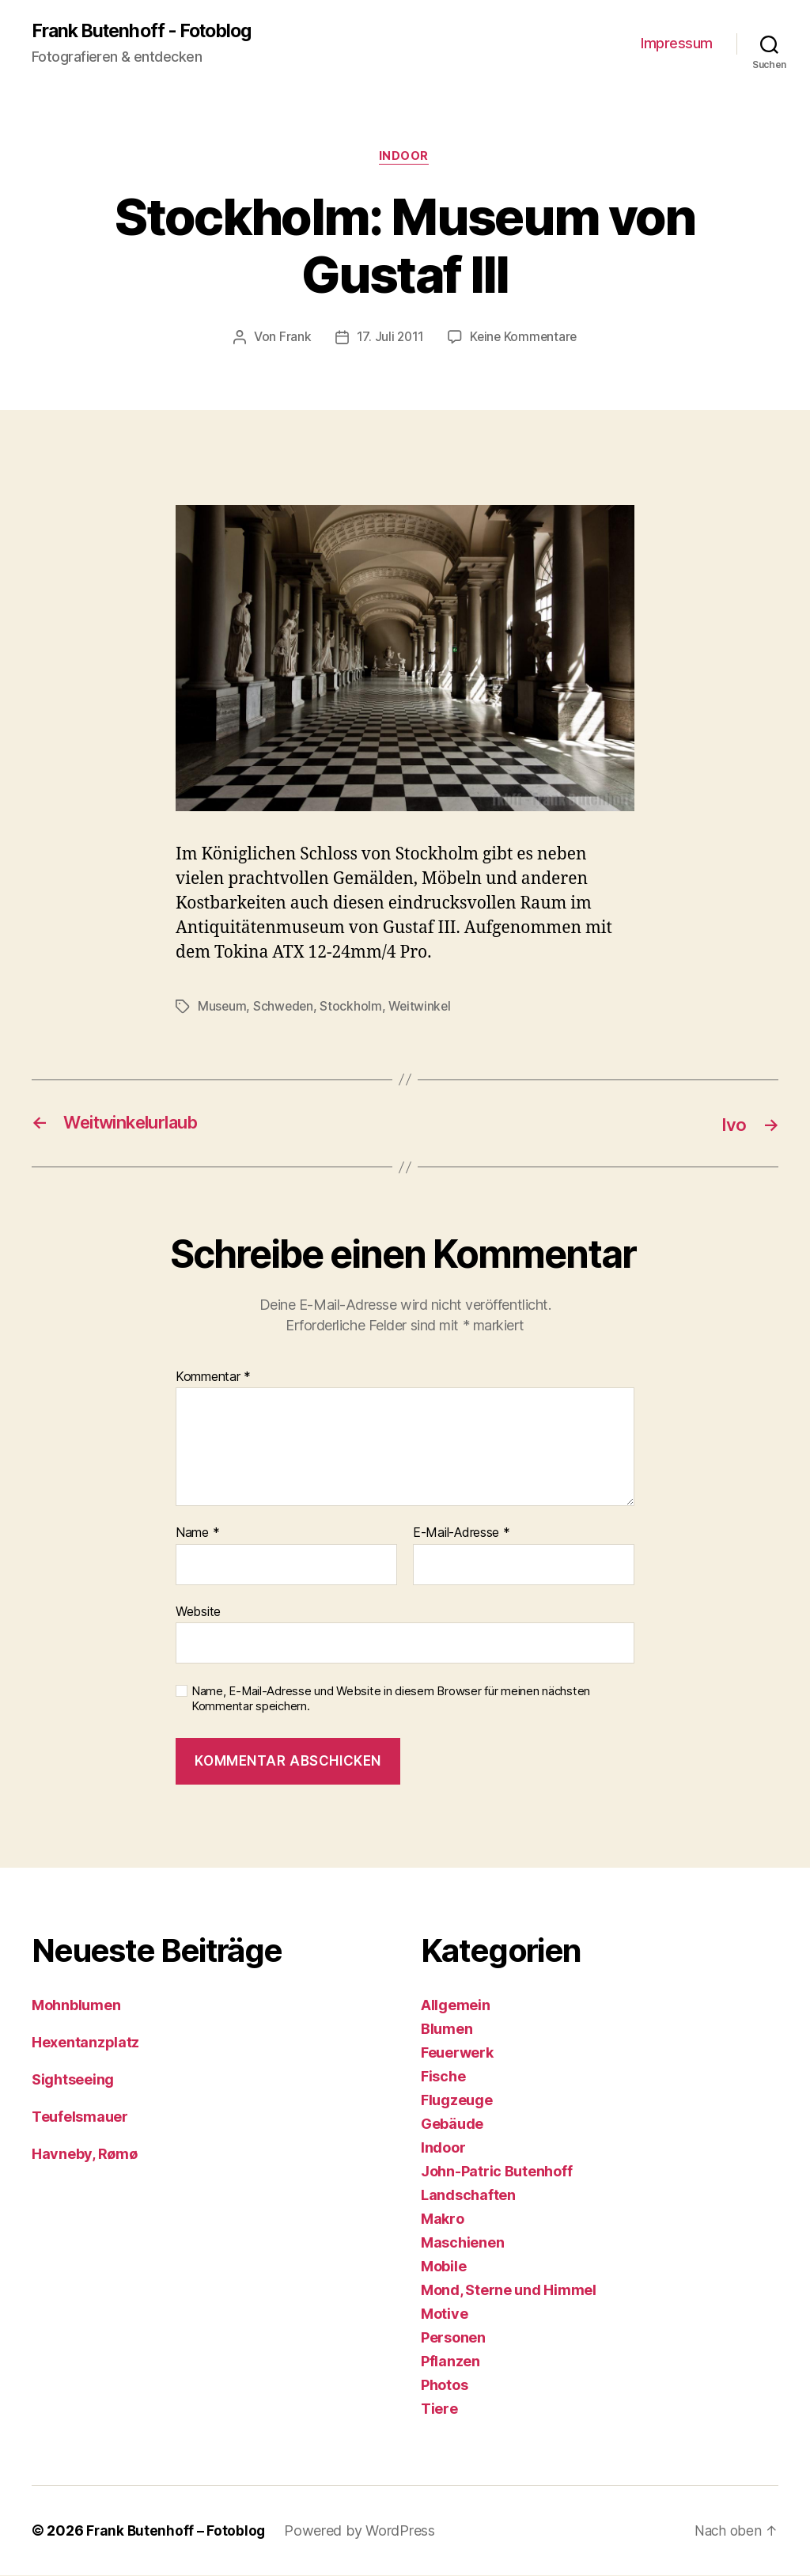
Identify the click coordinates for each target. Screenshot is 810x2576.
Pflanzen (450, 2362)
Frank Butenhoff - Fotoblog (148, 31)
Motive (444, 2314)
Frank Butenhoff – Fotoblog (176, 2531)
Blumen (446, 2029)
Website (198, 1613)
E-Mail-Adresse (461, 1534)
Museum (222, 1008)
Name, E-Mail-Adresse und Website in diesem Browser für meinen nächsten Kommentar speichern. (390, 1700)
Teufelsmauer (80, 2117)
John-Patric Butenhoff (496, 2172)
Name (197, 1534)
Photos (444, 2385)
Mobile (443, 2267)
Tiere (439, 2409)
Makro (442, 2219)
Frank (293, 339)
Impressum (677, 44)
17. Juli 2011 (389, 339)
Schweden (285, 1008)
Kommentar (213, 1378)
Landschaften (468, 2195)
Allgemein (455, 2005)
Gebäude (452, 2124)
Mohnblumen (76, 2005)
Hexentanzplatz (85, 2043)
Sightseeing (73, 2080)
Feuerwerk (457, 2053)
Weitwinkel (423, 1008)
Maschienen (462, 2243)
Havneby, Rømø (85, 2154)
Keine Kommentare (524, 339)
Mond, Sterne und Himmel (508, 2290)
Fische (443, 2077)
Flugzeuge (457, 2100)
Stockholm (353, 1008)
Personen (453, 2338)
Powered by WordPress (361, 2531)
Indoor (405, 158)
